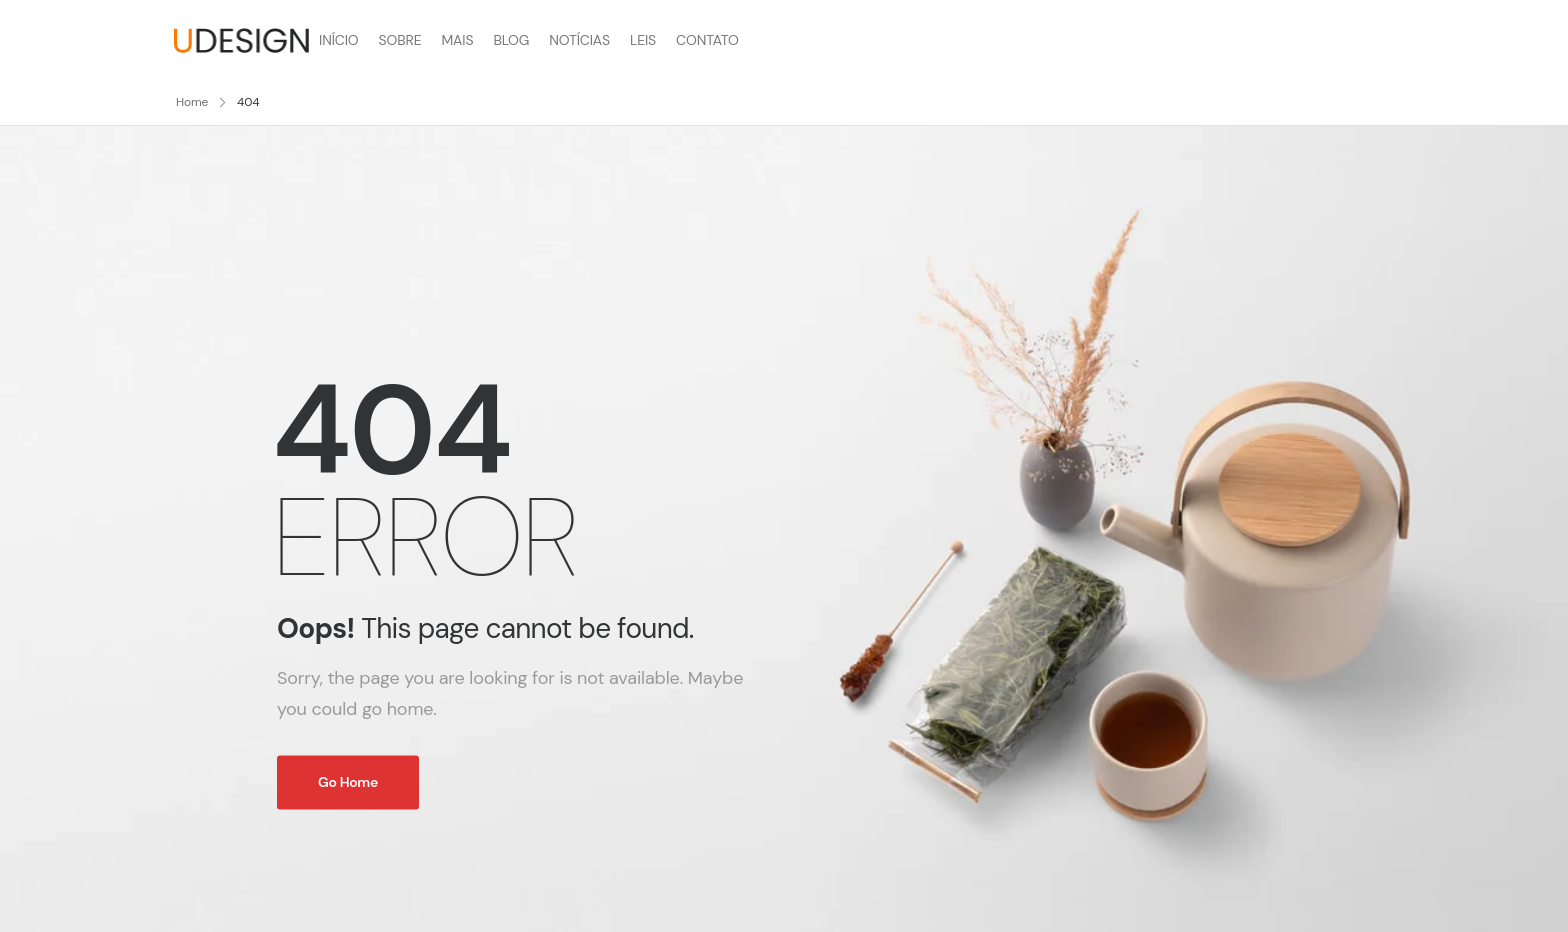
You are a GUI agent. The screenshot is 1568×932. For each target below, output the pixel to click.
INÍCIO (339, 40)
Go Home (348, 782)
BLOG (511, 40)
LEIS (643, 40)
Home (192, 102)
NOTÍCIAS (579, 40)
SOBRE (400, 40)
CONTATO (707, 40)
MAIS (457, 40)
